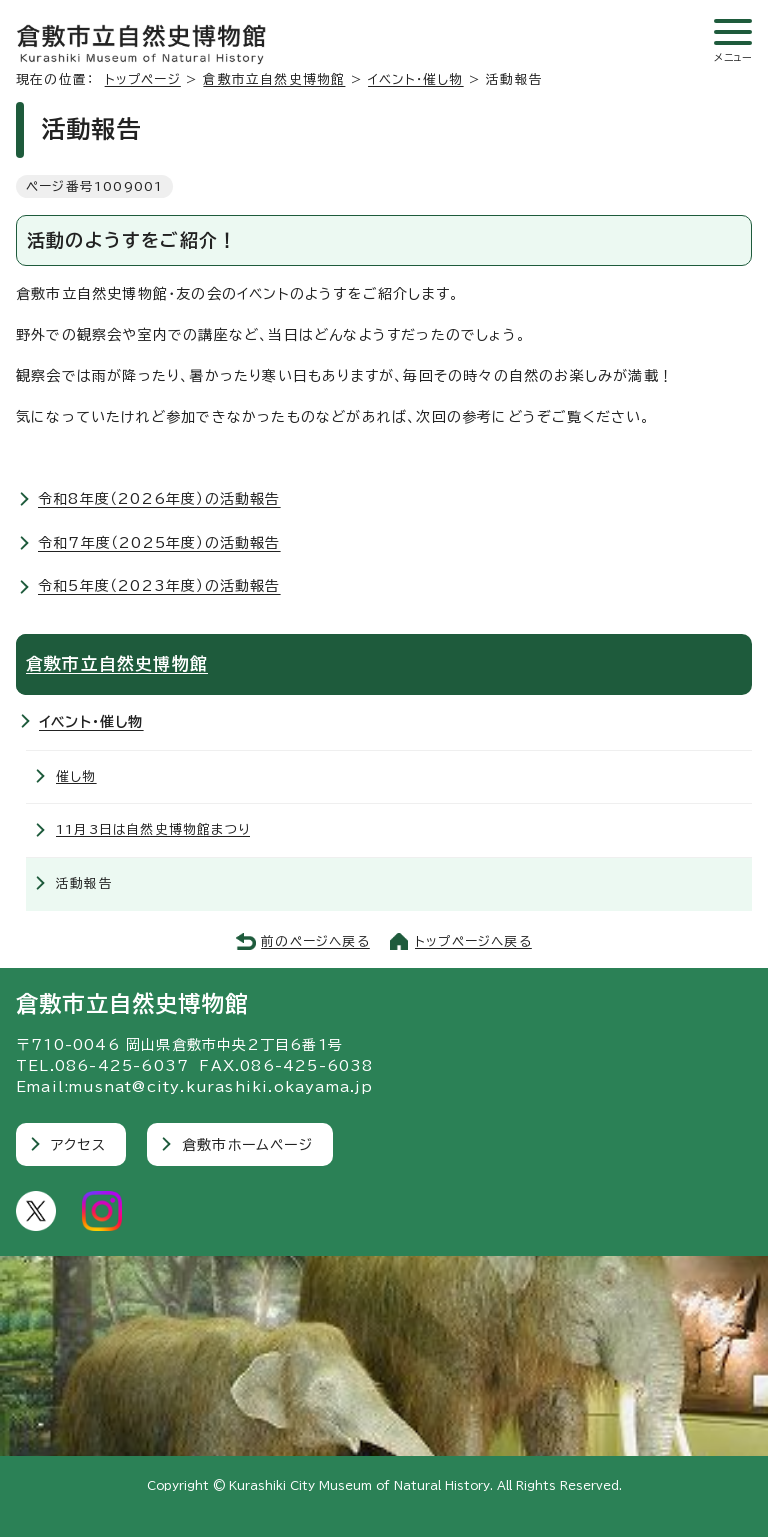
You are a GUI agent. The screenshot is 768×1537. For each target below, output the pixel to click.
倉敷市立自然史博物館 (274, 79)
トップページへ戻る (473, 941)
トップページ (143, 79)
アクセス (78, 1145)
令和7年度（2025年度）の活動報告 (159, 543)
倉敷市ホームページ (247, 1145)
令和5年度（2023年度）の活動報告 (159, 586)
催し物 (76, 776)
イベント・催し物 (416, 79)
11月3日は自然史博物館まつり (153, 829)
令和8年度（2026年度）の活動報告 (159, 499)
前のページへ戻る (315, 941)
